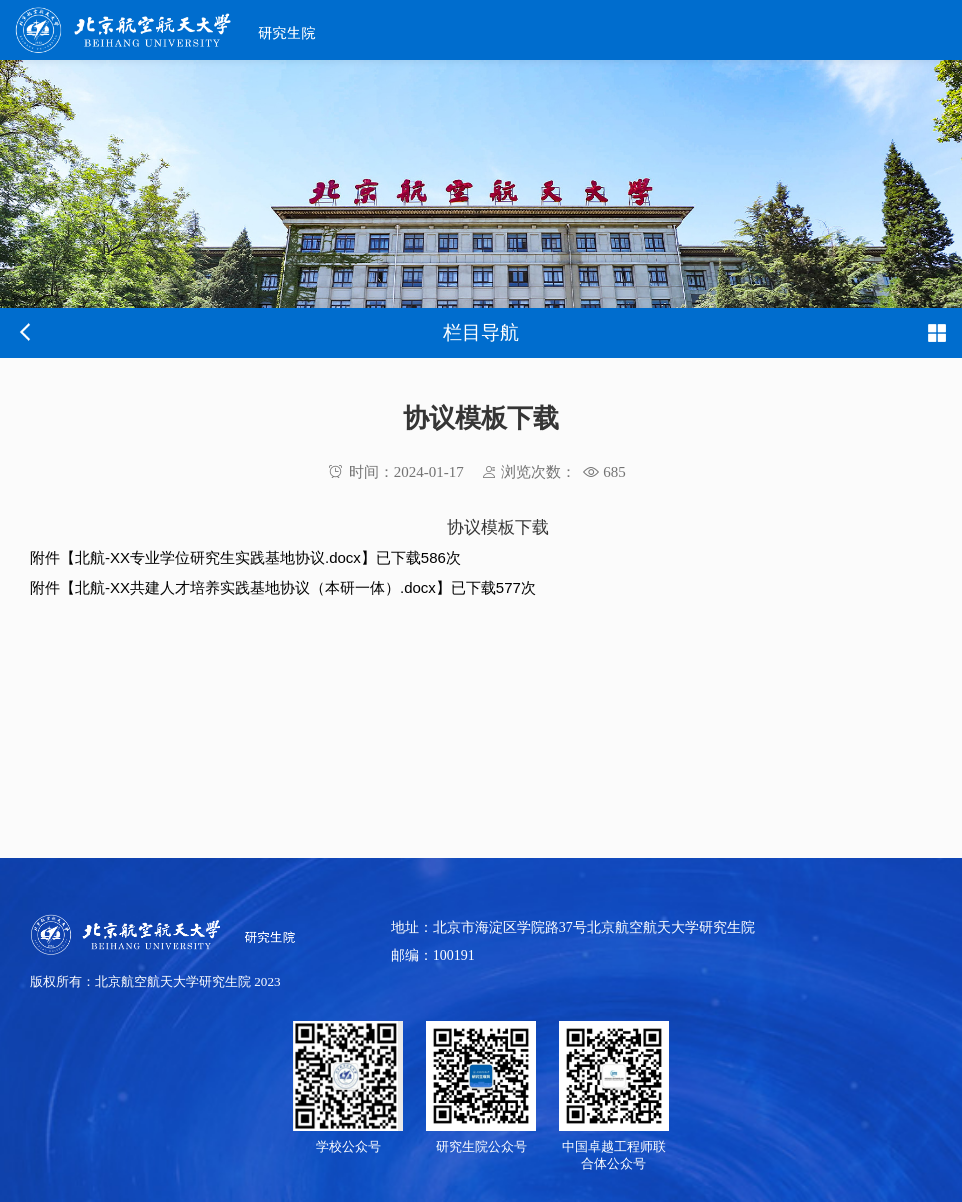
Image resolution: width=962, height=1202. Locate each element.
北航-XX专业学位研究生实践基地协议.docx (218, 557)
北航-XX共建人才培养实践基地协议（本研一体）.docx (255, 587)
